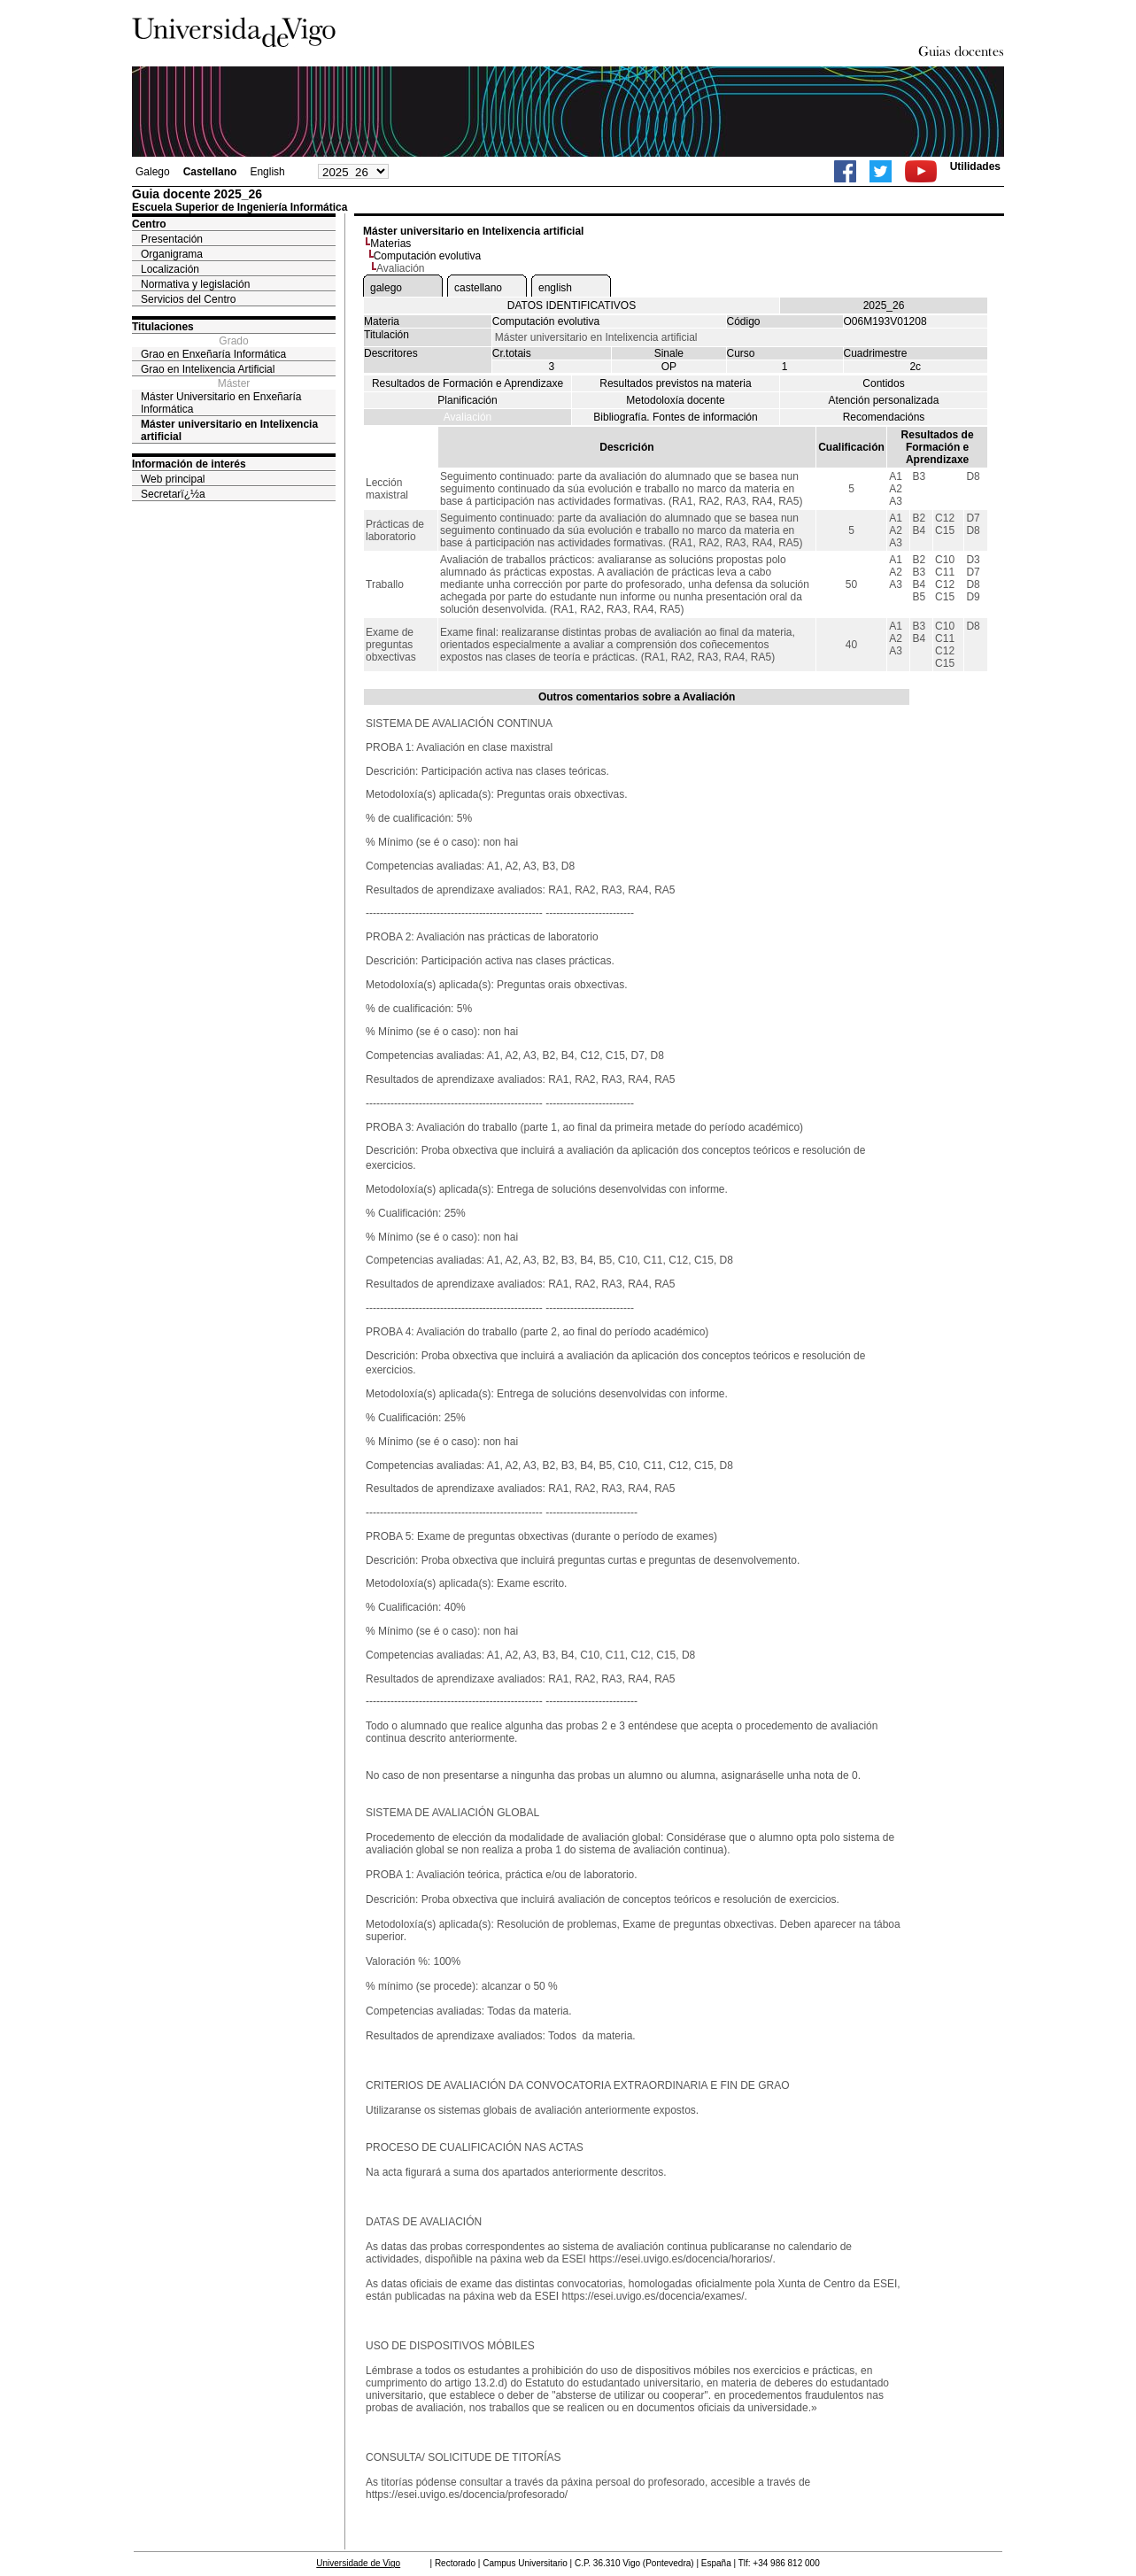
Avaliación (467, 417)
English (267, 172)
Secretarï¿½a (173, 494)
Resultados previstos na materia (675, 383)
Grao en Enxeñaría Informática (213, 354)
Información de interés (189, 464)
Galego (152, 172)
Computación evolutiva (427, 256)
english (555, 288)
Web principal (173, 479)
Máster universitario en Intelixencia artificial (229, 430)
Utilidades (975, 166)
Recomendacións (884, 417)
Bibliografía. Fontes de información (675, 417)
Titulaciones (163, 327)
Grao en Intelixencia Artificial (207, 369)
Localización (170, 269)
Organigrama (172, 254)
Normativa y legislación (195, 284)
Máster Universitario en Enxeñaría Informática (221, 403)
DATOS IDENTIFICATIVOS (571, 305)
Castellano (210, 172)
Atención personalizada (884, 400)
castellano (478, 288)
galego (386, 288)
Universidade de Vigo (358, 2563)
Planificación (467, 400)
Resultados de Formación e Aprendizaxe (467, 383)
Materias (390, 243)
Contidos (883, 383)
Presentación (172, 239)
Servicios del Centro (188, 299)
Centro (149, 224)
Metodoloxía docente (675, 400)
